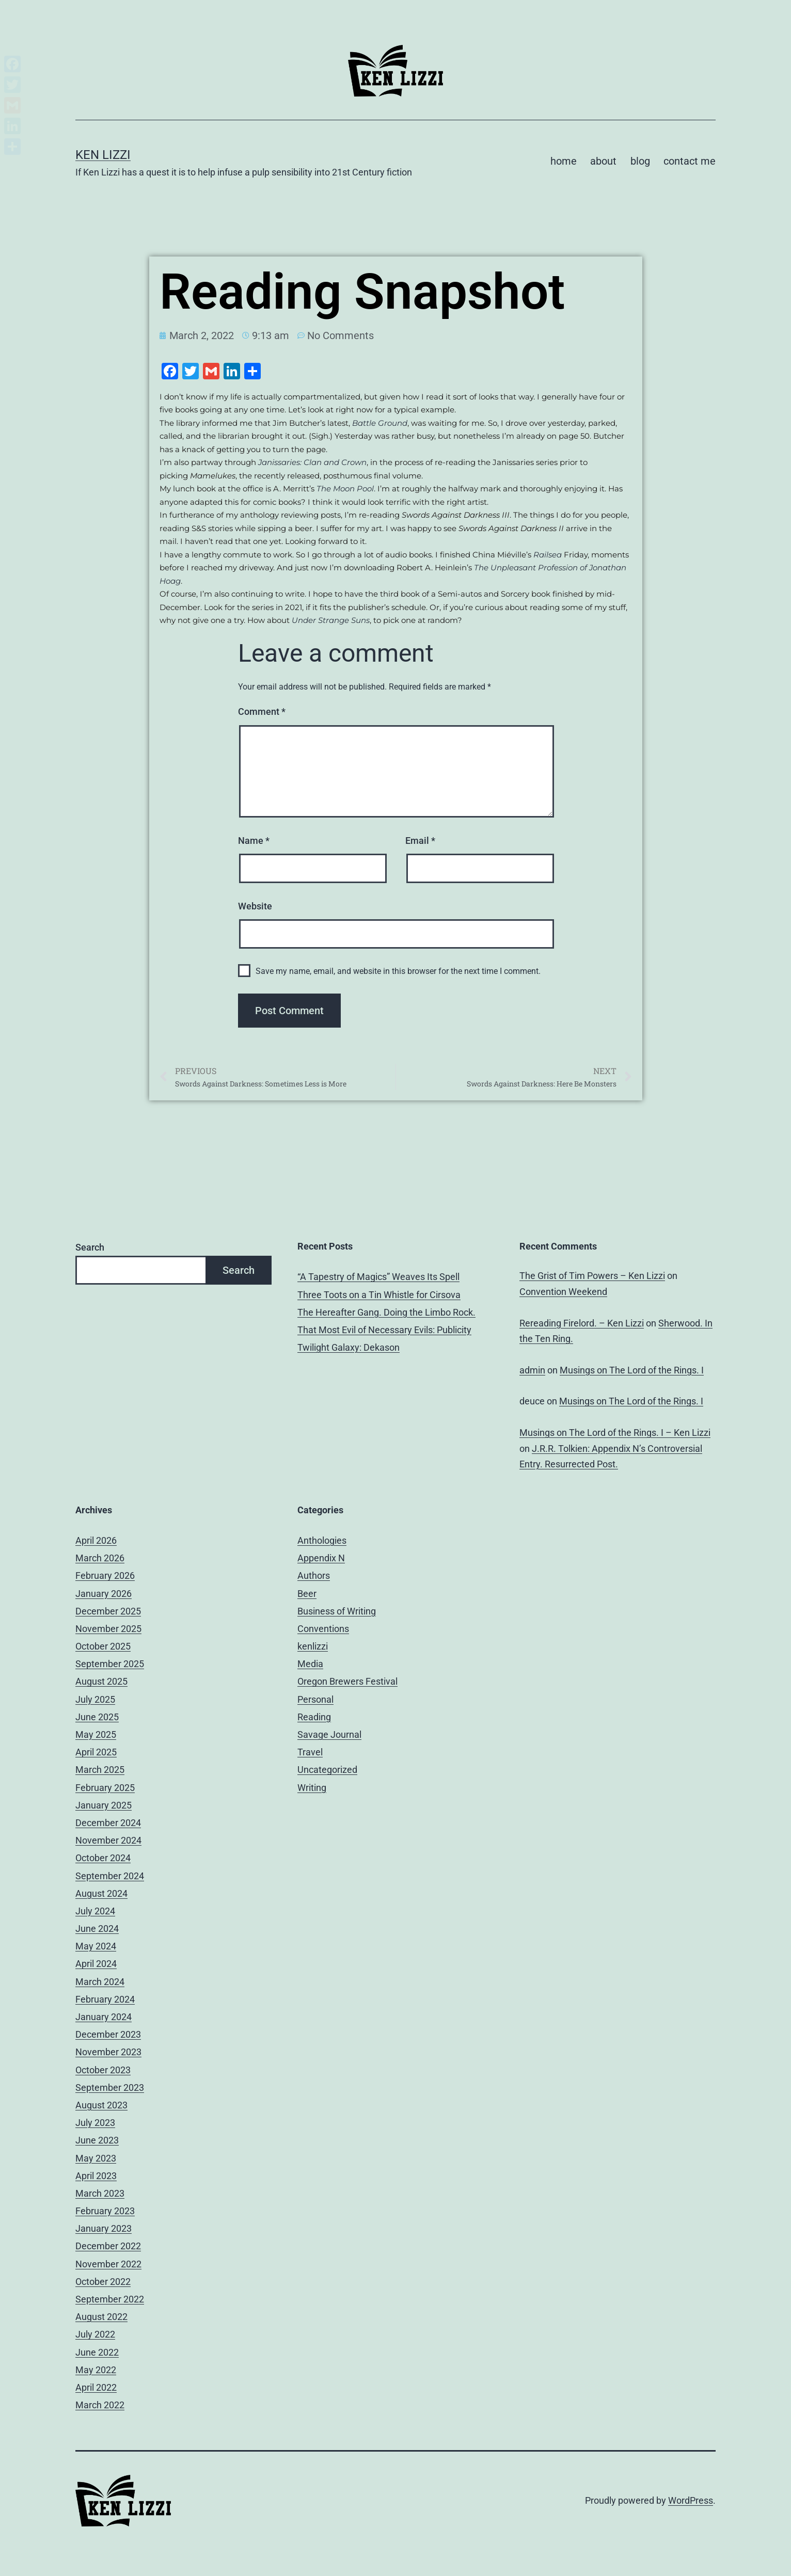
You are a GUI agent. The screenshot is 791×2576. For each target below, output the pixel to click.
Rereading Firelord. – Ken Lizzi (581, 1323)
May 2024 (95, 1946)
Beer (307, 1593)
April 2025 (96, 1752)
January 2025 (103, 1805)
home (563, 161)
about (603, 161)
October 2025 (103, 1646)
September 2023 (109, 2087)
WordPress (690, 2500)
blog (640, 161)
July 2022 (95, 2334)
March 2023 (99, 2193)
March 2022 (99, 2404)
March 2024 (99, 1981)
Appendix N (321, 1558)
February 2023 (105, 2210)
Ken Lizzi (103, 155)
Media (310, 1663)
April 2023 (96, 2175)
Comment (262, 711)
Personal (315, 1699)
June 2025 (97, 1716)
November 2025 (108, 1628)
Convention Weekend (563, 1291)
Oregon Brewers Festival (347, 1681)
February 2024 (105, 1999)
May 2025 (95, 1734)
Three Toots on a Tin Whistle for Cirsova (379, 1294)
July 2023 (95, 2122)
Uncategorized (327, 1769)
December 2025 (108, 1611)
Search (89, 1247)
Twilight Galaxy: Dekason (348, 1347)
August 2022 (101, 2316)
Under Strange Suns (331, 620)
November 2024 (108, 1840)
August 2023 (101, 2105)
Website (255, 906)
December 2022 (108, 2246)
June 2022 (97, 2352)
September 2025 (109, 1663)
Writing (311, 1787)
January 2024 (103, 2016)
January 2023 (103, 2228)
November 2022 (108, 2264)
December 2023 (108, 2034)
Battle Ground (379, 423)
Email (420, 840)
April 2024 (96, 1963)
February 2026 (105, 1575)
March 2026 (99, 1558)
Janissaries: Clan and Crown (312, 462)
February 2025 (105, 1787)
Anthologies (321, 1540)
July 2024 (95, 1911)
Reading (314, 1716)
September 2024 (109, 1875)
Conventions (323, 1628)
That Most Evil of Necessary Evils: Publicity (384, 1329)
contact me (689, 161)
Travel (310, 1752)
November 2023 (108, 2051)
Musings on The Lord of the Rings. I (632, 1370)
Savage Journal (329, 1734)
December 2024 (108, 1822)
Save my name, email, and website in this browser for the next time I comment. (398, 971)
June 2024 (97, 1928)
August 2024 (101, 1893)
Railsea (547, 554)
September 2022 (109, 2299)
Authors (313, 1575)
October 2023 (103, 2070)
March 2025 (99, 1769)
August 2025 (101, 1681)
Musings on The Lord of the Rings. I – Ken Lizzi (614, 1432)
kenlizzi (312, 1646)
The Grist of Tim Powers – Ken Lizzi (592, 1275)
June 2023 (97, 2140)
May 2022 (95, 2369)
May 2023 (95, 2158)
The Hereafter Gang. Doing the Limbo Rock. (386, 1312)
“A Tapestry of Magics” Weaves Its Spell (378, 1276)
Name (254, 840)
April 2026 (96, 1540)
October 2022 (103, 2281)
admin (532, 1370)
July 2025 (95, 1699)
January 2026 (103, 1593)
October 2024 (103, 1857)
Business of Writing (336, 1611)
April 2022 (96, 2387)
